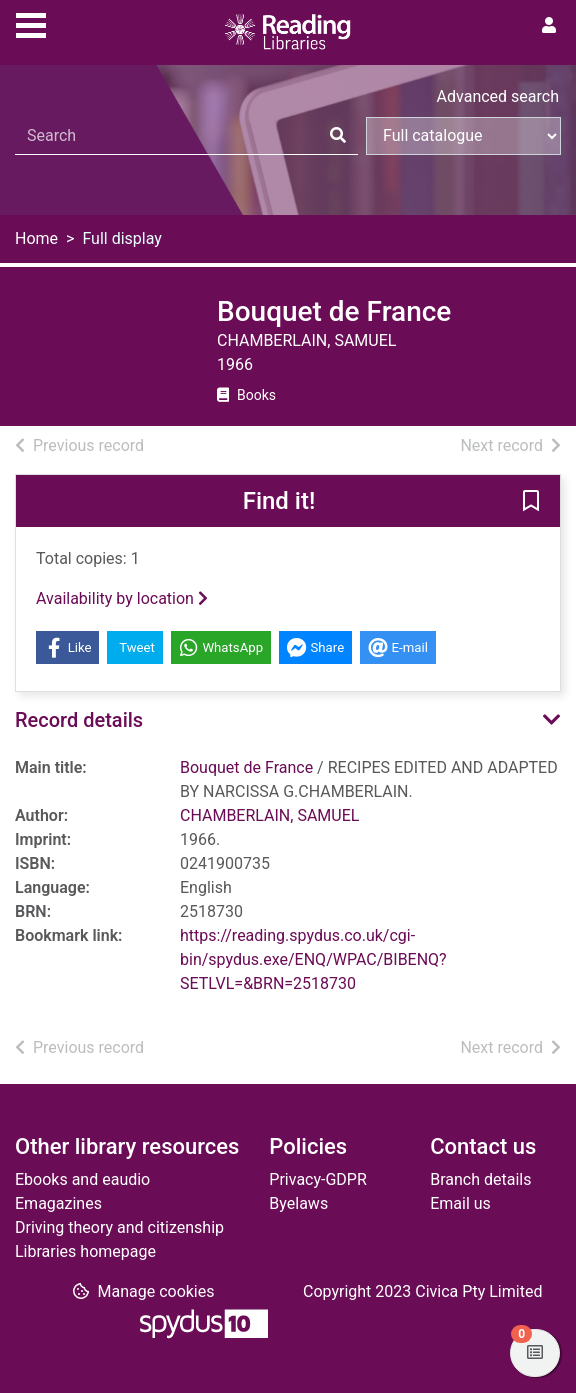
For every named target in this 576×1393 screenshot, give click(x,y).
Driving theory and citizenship (119, 1227)
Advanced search (498, 96)
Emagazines (58, 1203)
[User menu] (549, 26)
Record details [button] (79, 720)
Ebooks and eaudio (82, 1179)
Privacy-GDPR (317, 1179)
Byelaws (298, 1203)
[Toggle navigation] (31, 23)
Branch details (480, 1179)
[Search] (338, 136)
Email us (460, 1203)
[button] (531, 502)
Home (36, 238)
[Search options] (463, 136)
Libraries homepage (85, 1251)
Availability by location (122, 598)
